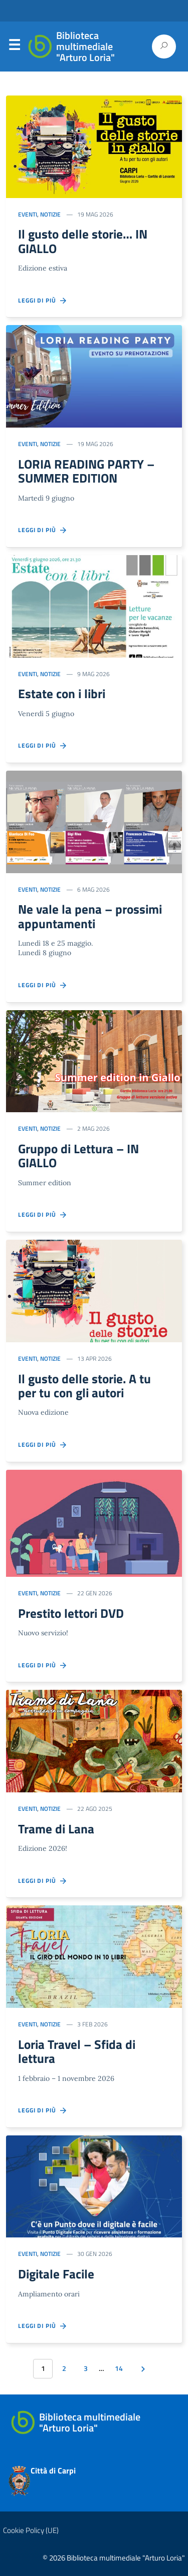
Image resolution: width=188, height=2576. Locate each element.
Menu (14, 47)
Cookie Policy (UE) (31, 2530)
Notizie (50, 214)
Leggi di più (43, 301)
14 (119, 2368)
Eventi (27, 214)
